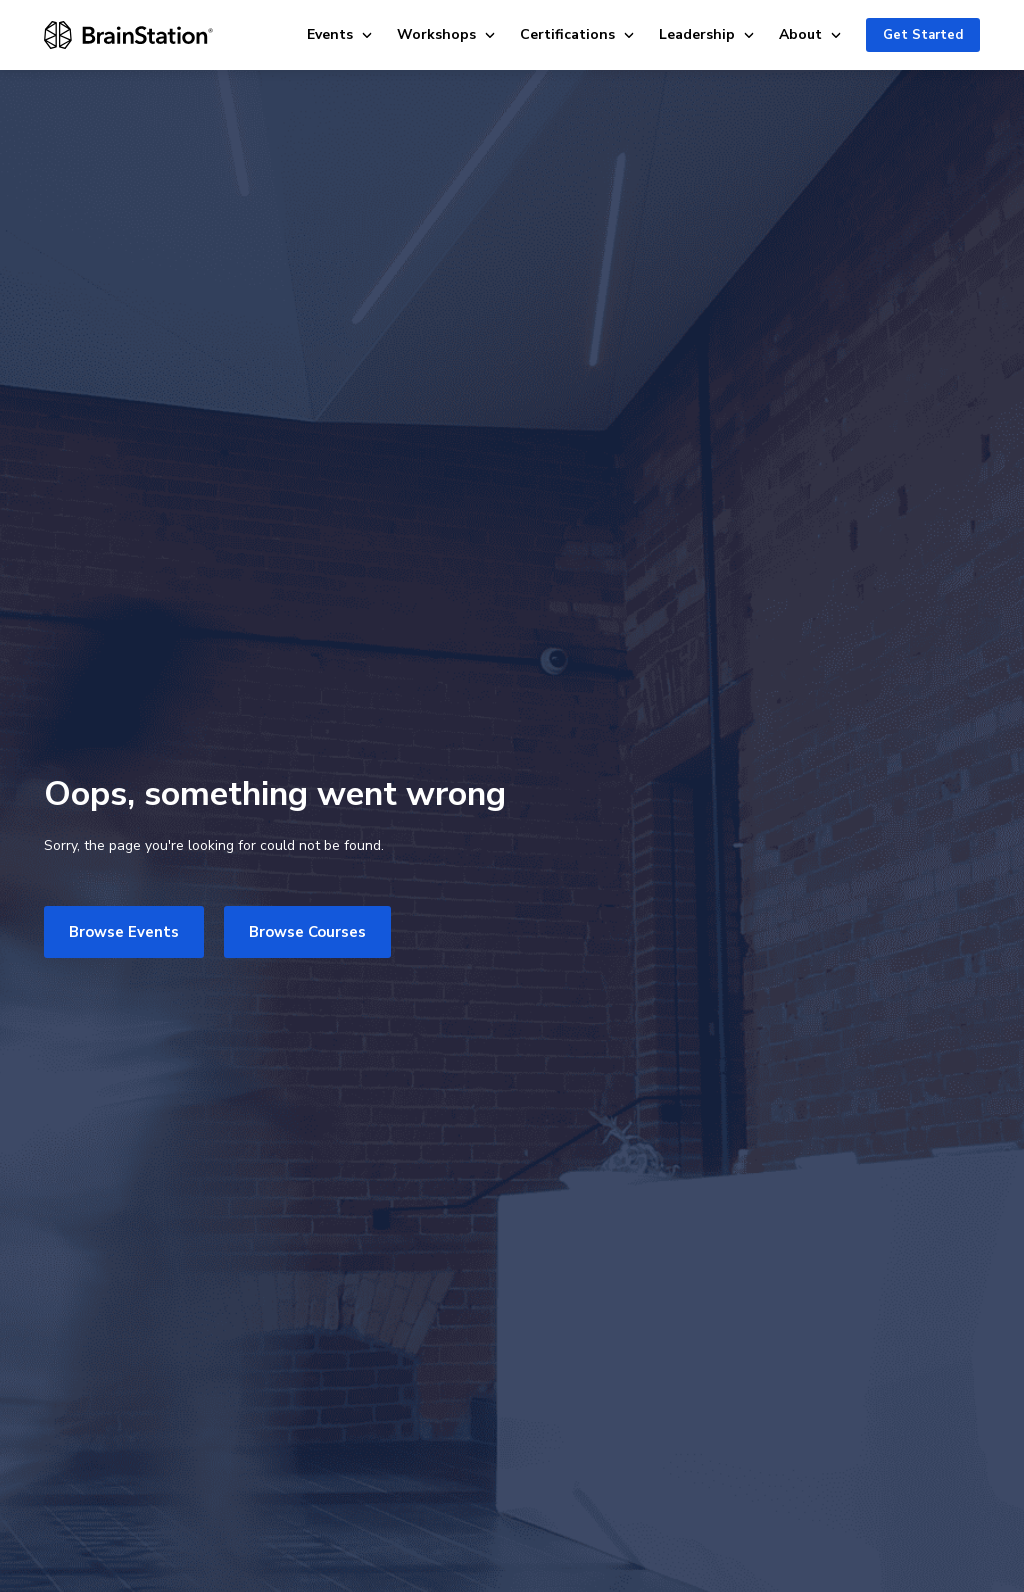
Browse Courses (307, 932)
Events (340, 34)
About (810, 34)
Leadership (707, 34)
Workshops (446, 34)
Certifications (577, 34)
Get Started (923, 35)
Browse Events (124, 932)
